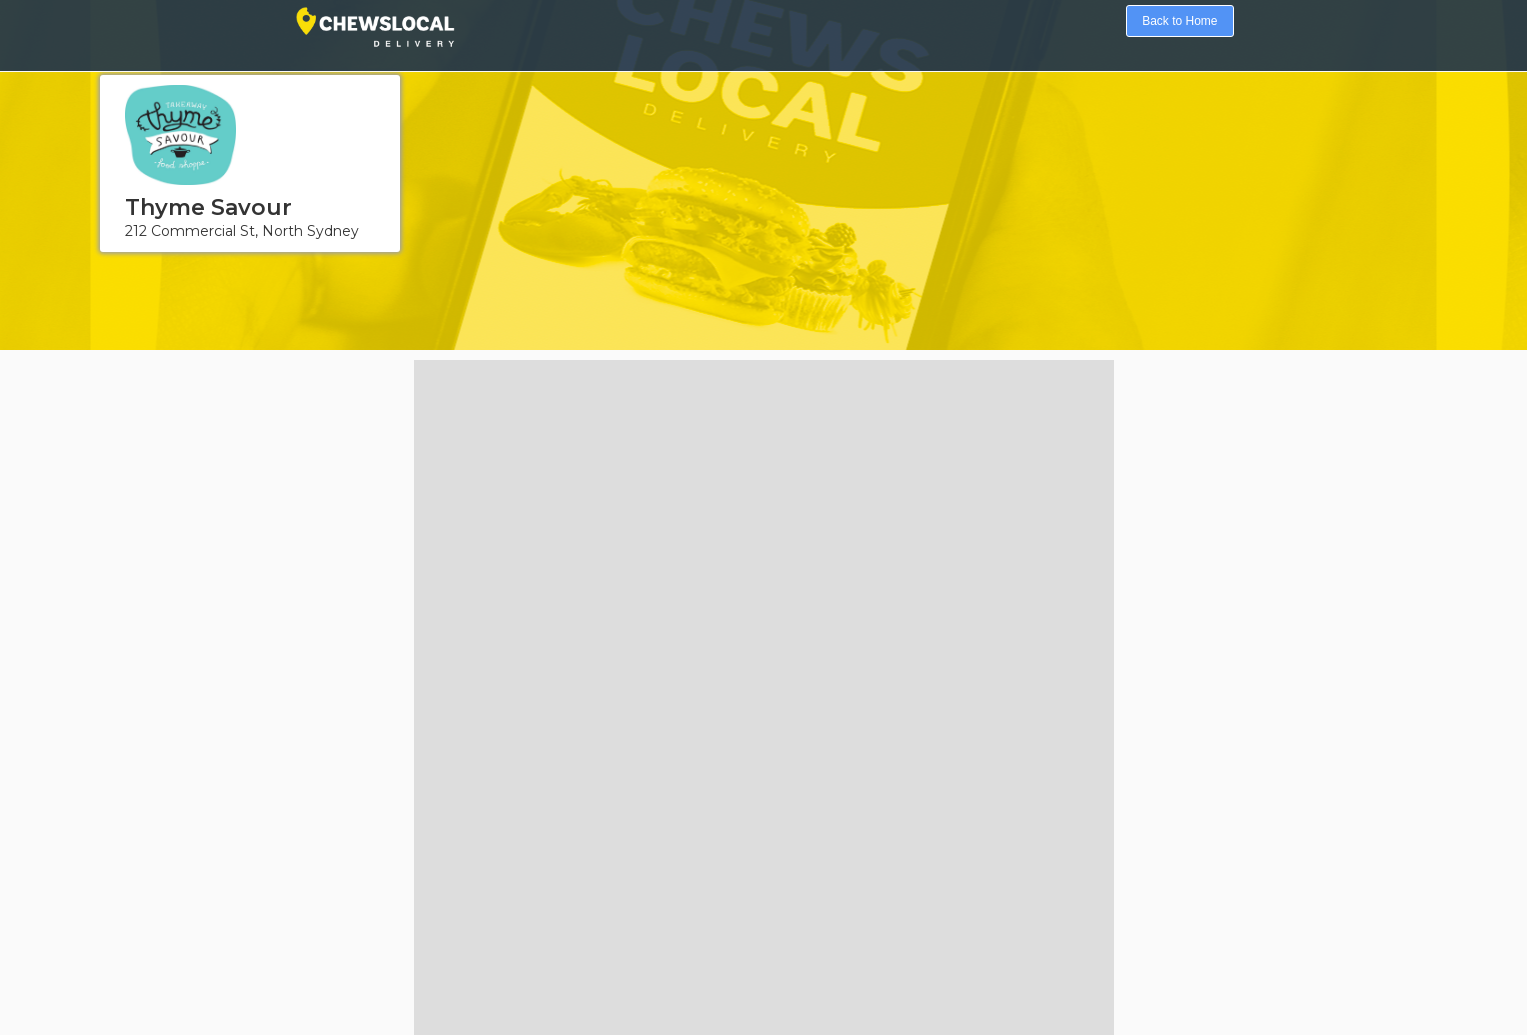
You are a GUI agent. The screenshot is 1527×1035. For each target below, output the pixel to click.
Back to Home (1179, 21)
